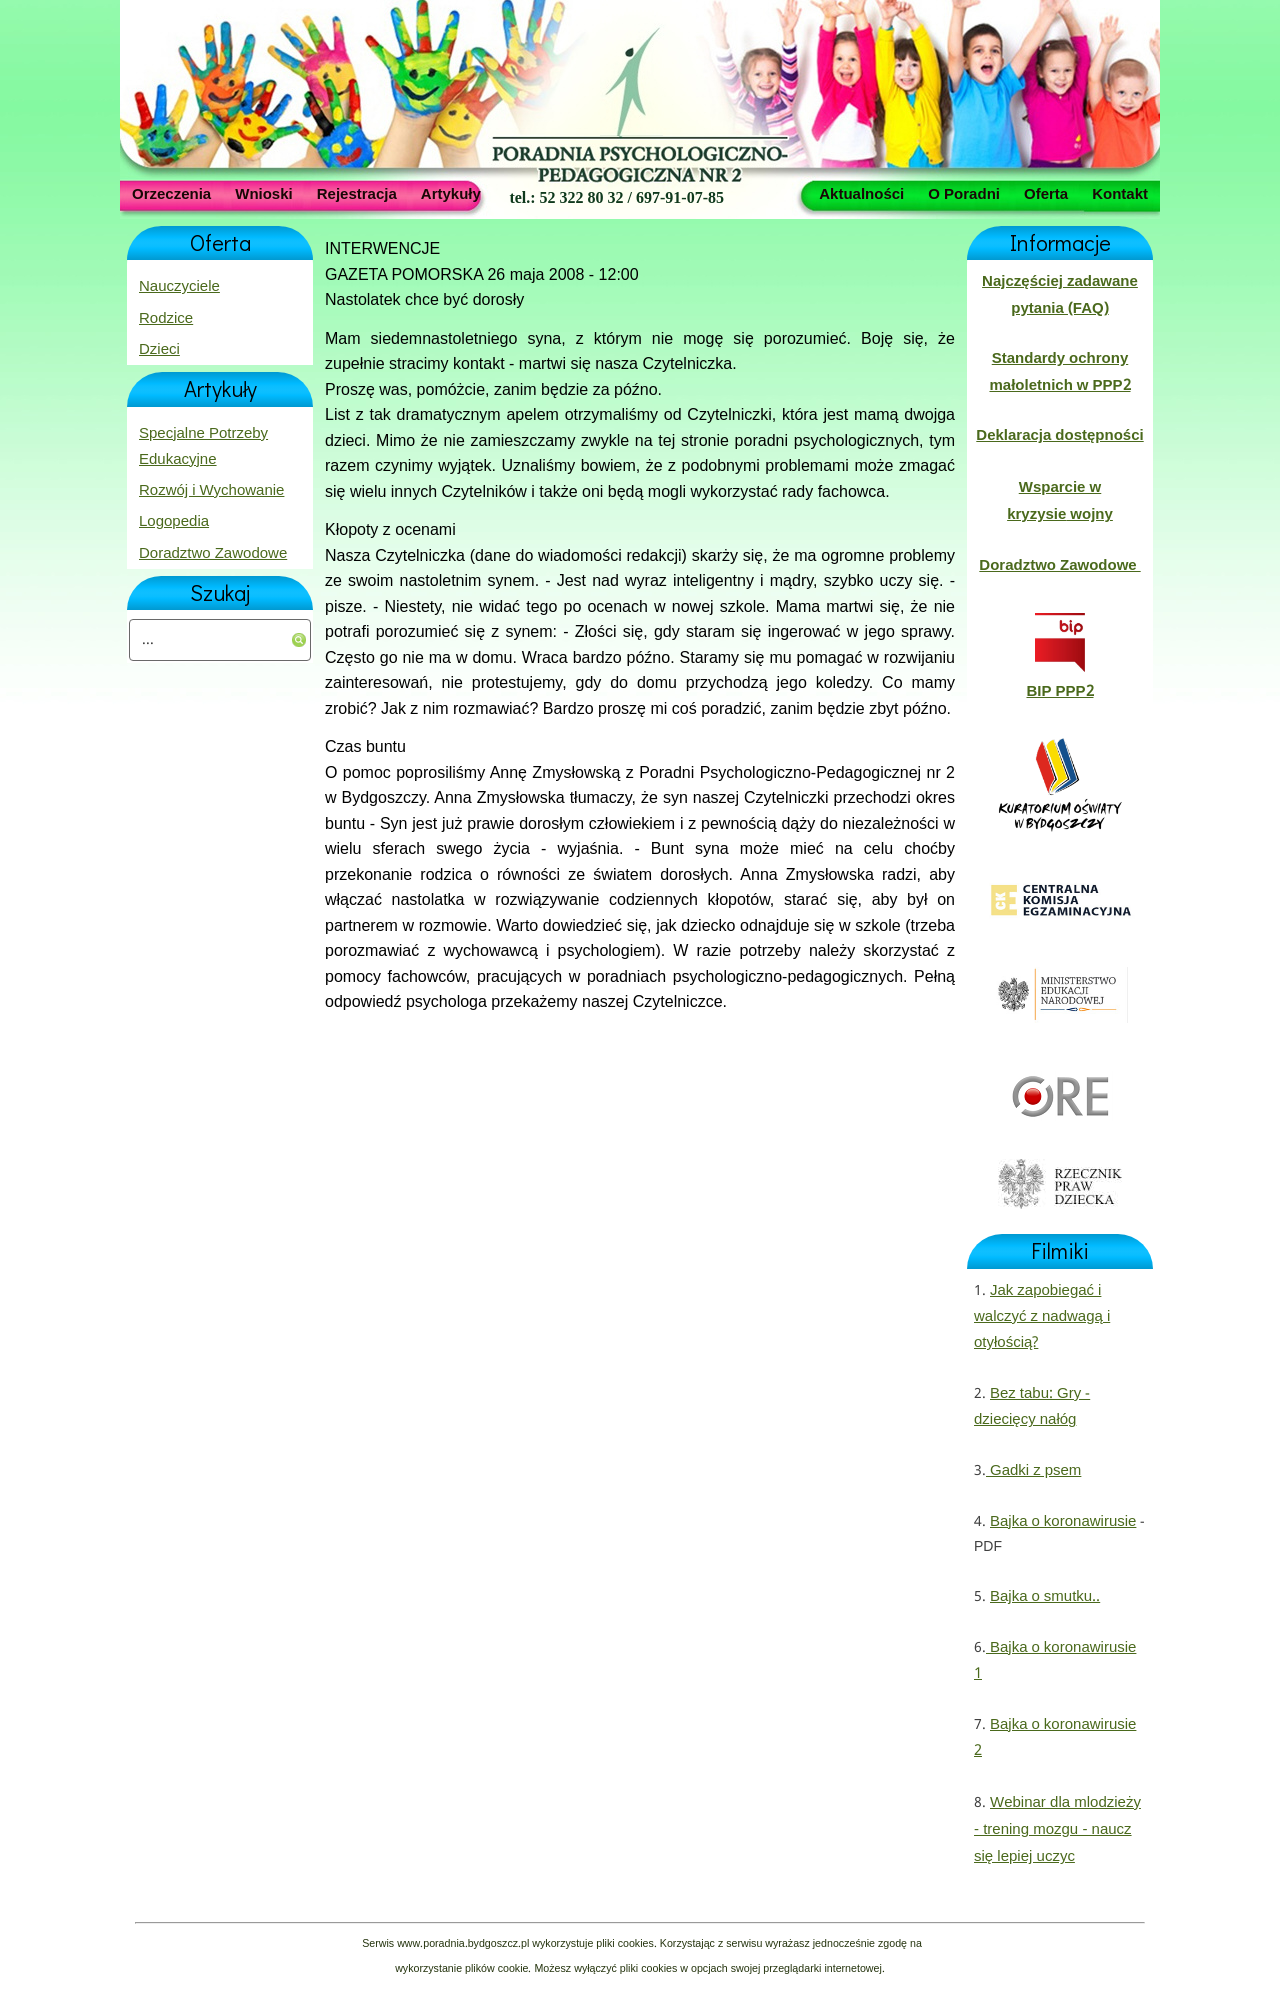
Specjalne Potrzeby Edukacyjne (203, 447)
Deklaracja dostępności (1059, 436)
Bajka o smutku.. (1045, 1597)
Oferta (1046, 193)
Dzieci (159, 350)
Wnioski (264, 193)
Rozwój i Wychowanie (211, 491)
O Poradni (964, 193)
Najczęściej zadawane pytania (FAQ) (1060, 295)
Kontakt (1120, 193)
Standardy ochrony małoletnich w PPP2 (1059, 372)
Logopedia (174, 522)
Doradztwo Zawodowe (213, 554)
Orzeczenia (171, 193)
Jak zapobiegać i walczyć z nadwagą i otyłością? (1042, 1317)
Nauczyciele (179, 287)
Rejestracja (357, 193)
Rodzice (166, 319)
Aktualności (861, 193)
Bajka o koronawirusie (1063, 1522)
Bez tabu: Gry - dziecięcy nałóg (1032, 1407)
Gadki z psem (1033, 1471)
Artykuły (451, 193)
